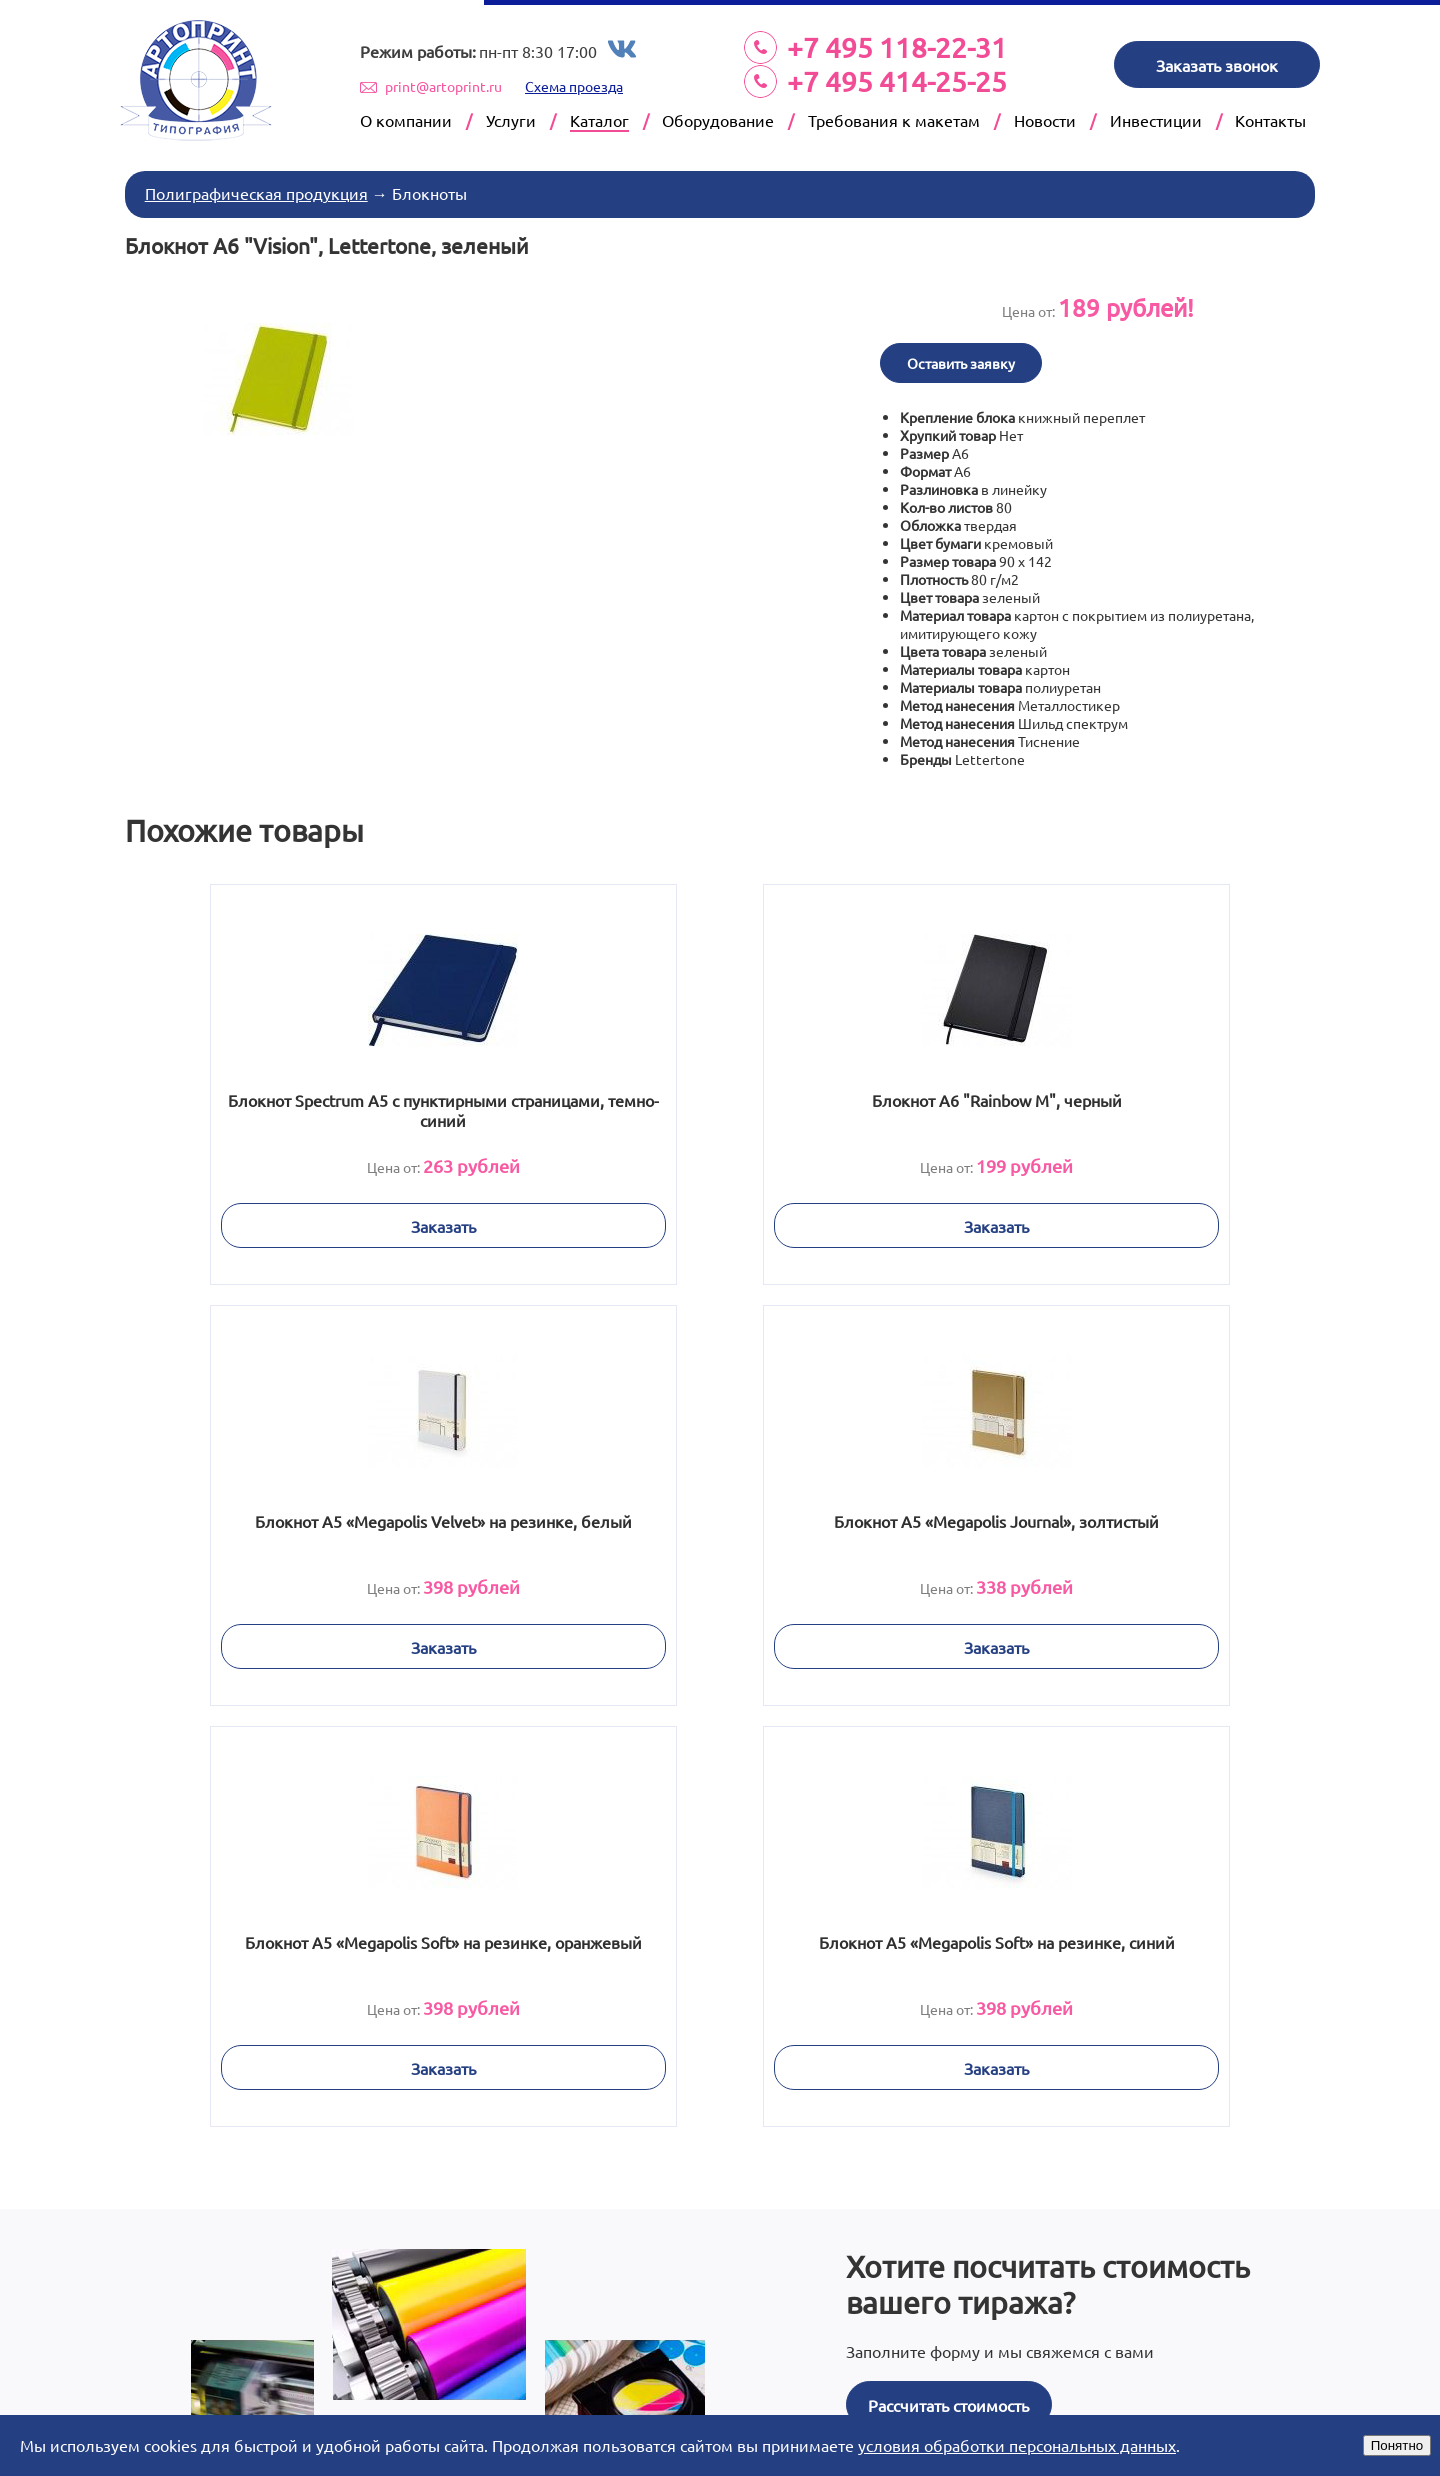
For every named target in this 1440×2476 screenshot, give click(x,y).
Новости (1045, 120)
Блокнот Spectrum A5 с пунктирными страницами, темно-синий (333, 1103)
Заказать (333, 1219)
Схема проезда (574, 86)
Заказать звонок (1217, 65)
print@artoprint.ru (443, 86)
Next (1166, 2377)
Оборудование (718, 120)
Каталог (599, 120)
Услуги (511, 120)
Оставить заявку (966, 356)
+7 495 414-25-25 (897, 81)
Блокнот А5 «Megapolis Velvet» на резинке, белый (1106, 1103)
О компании (406, 120)
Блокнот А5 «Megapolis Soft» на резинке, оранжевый (720, 1524)
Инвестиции (1156, 120)
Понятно (1397, 2445)
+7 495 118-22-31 (897, 47)
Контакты (1270, 120)
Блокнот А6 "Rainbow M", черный (720, 1093)
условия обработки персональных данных (1017, 2445)
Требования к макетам (894, 120)
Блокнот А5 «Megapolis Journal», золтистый (333, 1524)
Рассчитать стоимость (948, 1970)
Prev (274, 2377)
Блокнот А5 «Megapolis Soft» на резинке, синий (1107, 1524)
